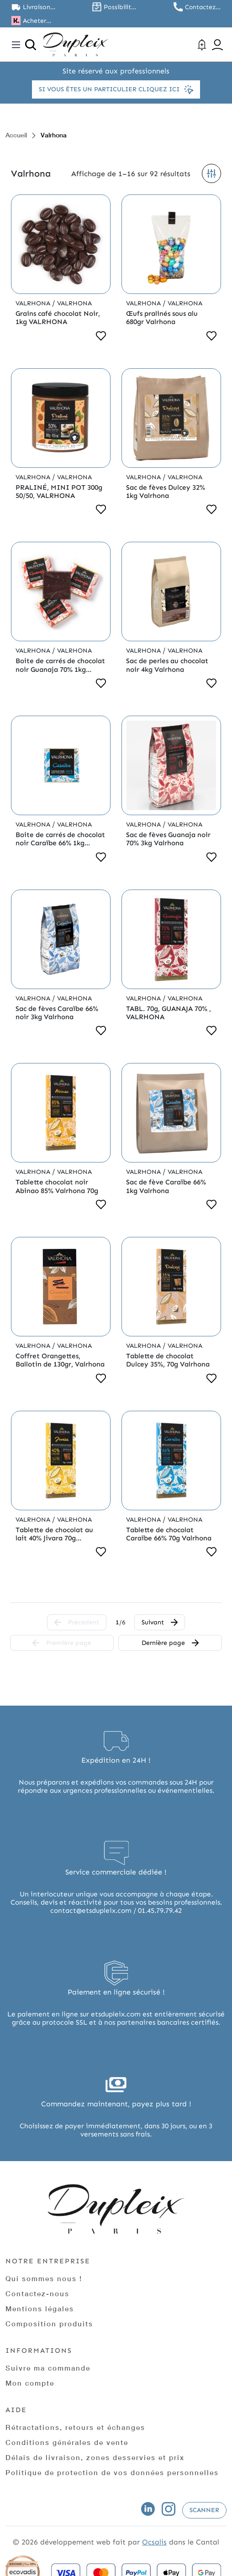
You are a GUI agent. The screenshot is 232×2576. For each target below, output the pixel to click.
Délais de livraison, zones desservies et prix (95, 2457)
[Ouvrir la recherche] (30, 44)
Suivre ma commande (47, 2368)
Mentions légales (39, 2308)
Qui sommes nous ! (43, 2278)
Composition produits (49, 2323)
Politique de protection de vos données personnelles (112, 2472)
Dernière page (170, 1643)
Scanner (204, 2510)
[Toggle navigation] (16, 45)
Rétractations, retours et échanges (75, 2427)
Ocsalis (154, 2542)
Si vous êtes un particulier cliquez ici (116, 89)
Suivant (160, 1622)
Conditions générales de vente (66, 2442)
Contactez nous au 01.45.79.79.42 (203, 7)
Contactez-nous (37, 2293)
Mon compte (29, 2383)
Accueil (16, 135)
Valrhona (34, 303)
